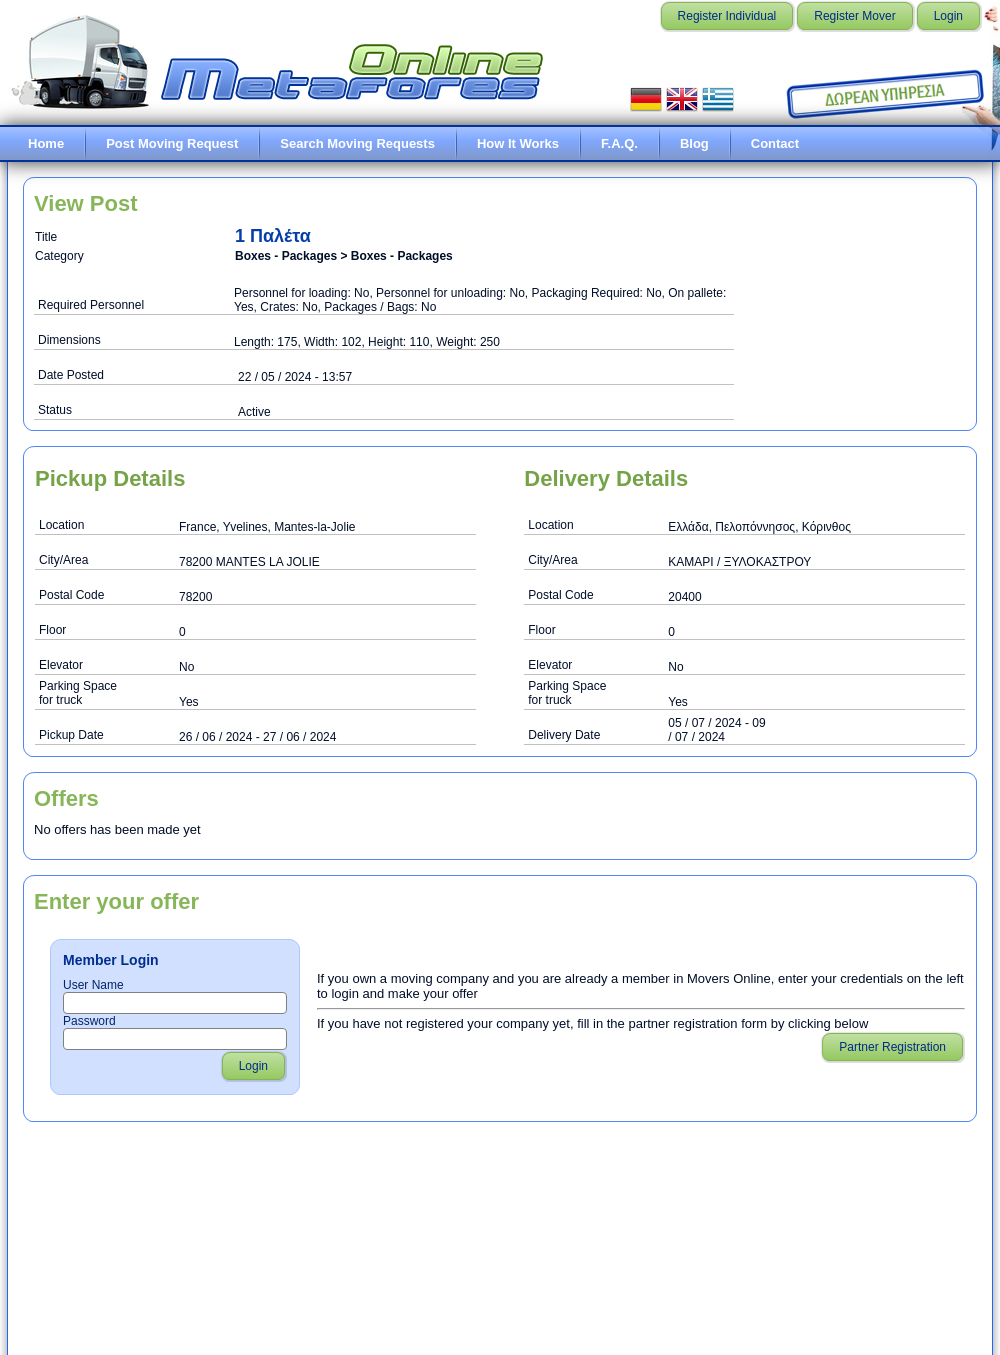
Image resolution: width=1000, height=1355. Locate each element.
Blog (694, 143)
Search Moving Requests (357, 143)
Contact (775, 143)
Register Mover (854, 16)
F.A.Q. (619, 143)
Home (46, 143)
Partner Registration (892, 1047)
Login (948, 16)
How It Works (518, 143)
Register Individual (727, 16)
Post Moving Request (172, 143)
